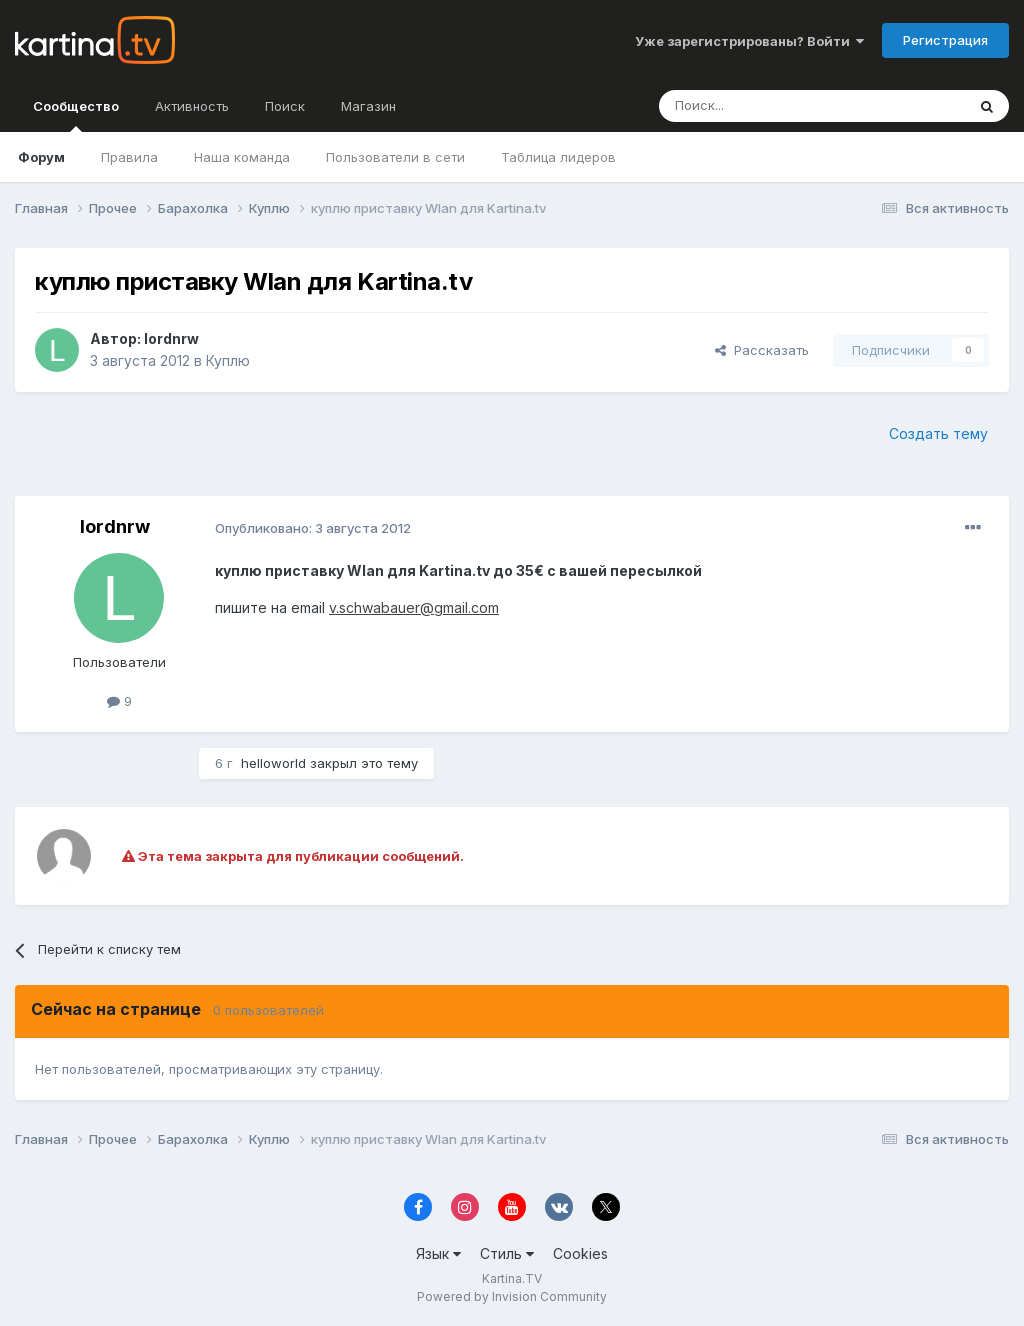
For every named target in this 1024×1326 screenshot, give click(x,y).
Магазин (368, 106)
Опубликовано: (313, 528)
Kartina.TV (512, 1278)
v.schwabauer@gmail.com (414, 607)
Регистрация (945, 40)
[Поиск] (757, 106)
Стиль (507, 1253)
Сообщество (76, 115)
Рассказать (762, 350)
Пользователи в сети (395, 157)
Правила (129, 157)
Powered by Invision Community (512, 1296)
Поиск (285, 106)
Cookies (580, 1253)
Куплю (228, 360)
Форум (41, 157)
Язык (438, 1253)
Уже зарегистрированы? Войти (749, 41)
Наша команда (242, 157)
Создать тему (938, 433)
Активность (192, 106)
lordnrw (171, 338)
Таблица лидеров (558, 157)
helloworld (273, 763)
